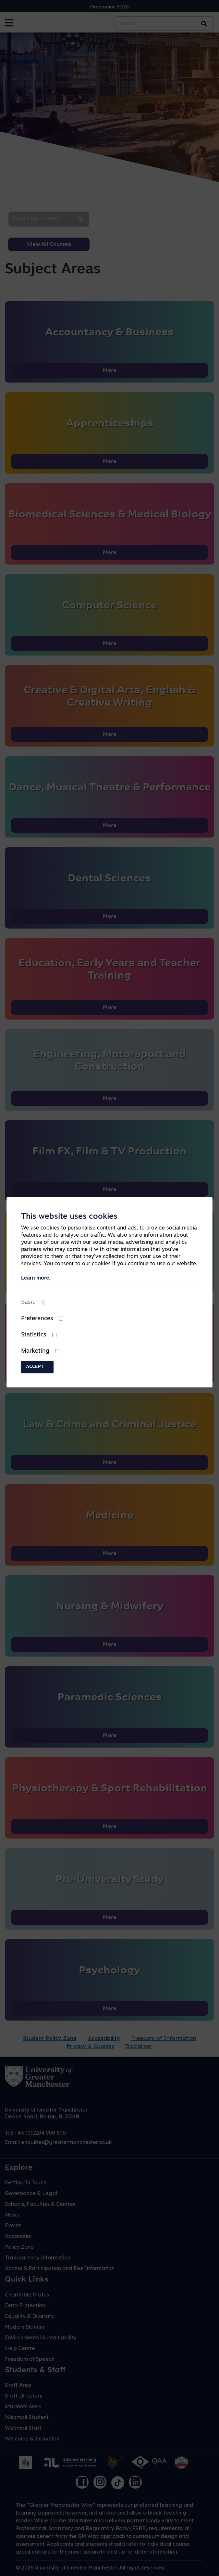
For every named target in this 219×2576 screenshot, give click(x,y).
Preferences (37, 1319)
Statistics (33, 1335)
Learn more (35, 1278)
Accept (35, 1366)
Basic (28, 1302)
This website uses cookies (69, 1217)
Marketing (35, 1351)
